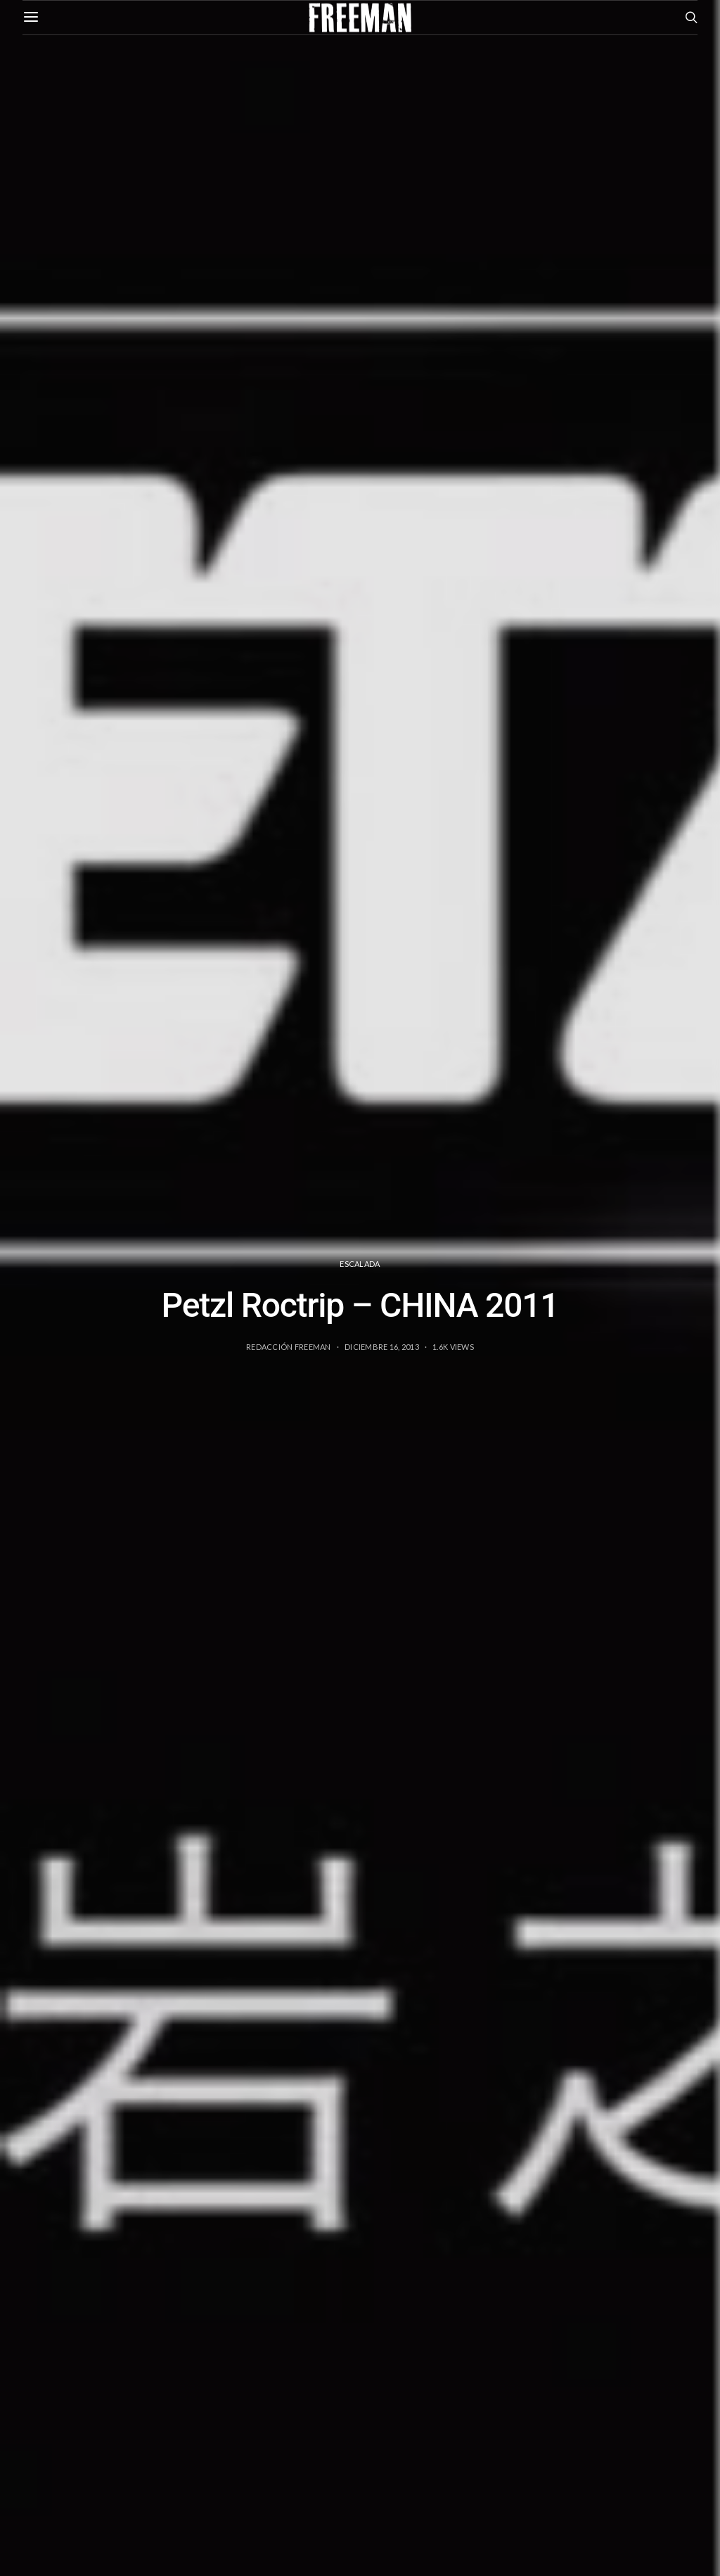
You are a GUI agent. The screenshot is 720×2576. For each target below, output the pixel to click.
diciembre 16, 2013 (382, 1346)
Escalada (360, 1263)
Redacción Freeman (288, 1346)
